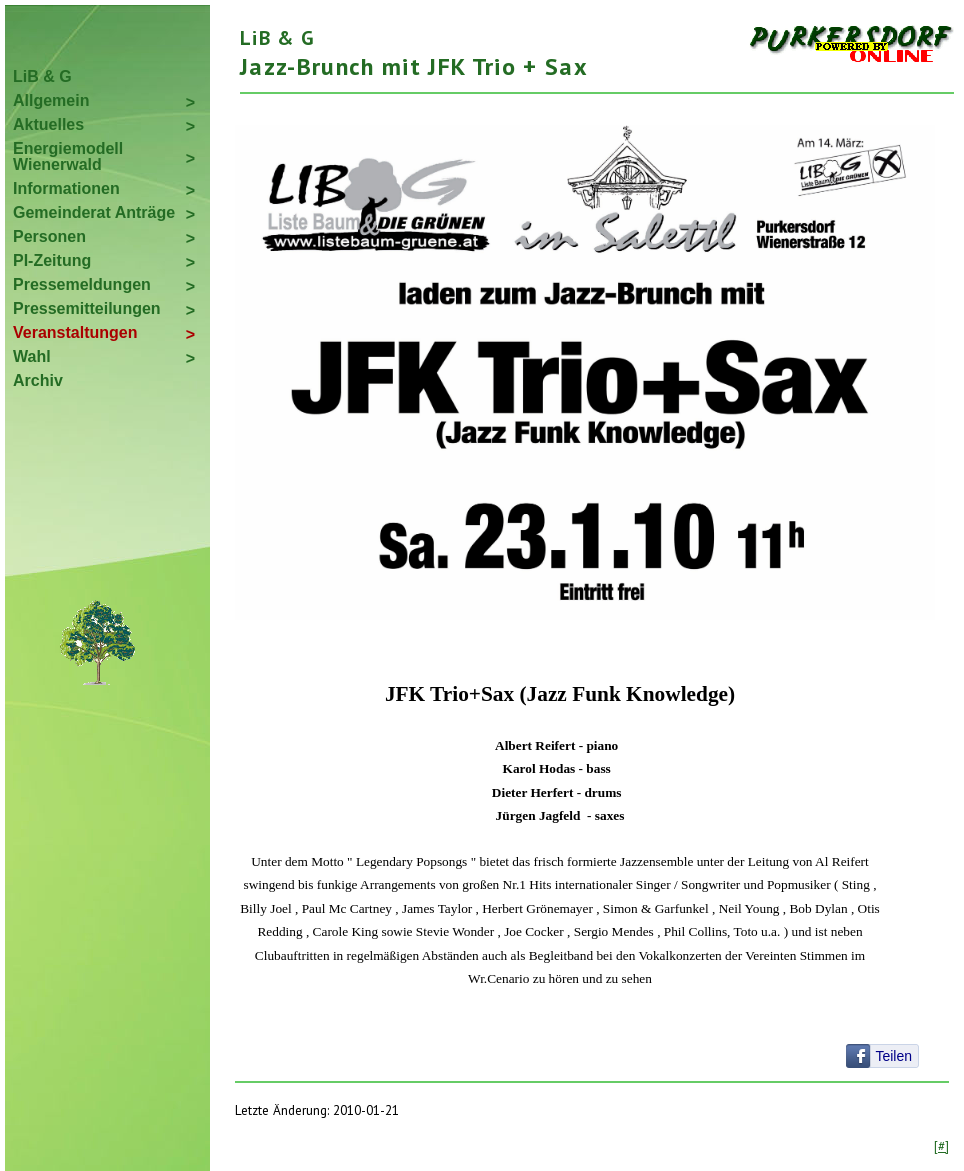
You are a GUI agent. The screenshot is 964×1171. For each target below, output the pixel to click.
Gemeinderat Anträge (94, 212)
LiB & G (42, 76)
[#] (941, 1146)
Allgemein (51, 100)
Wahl (32, 356)
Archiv (38, 380)
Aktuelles (48, 124)
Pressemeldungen (82, 284)
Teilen (893, 1056)
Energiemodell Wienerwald (68, 156)
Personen (49, 236)
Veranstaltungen (75, 332)
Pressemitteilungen (87, 308)
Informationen (66, 188)
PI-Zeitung (52, 260)
